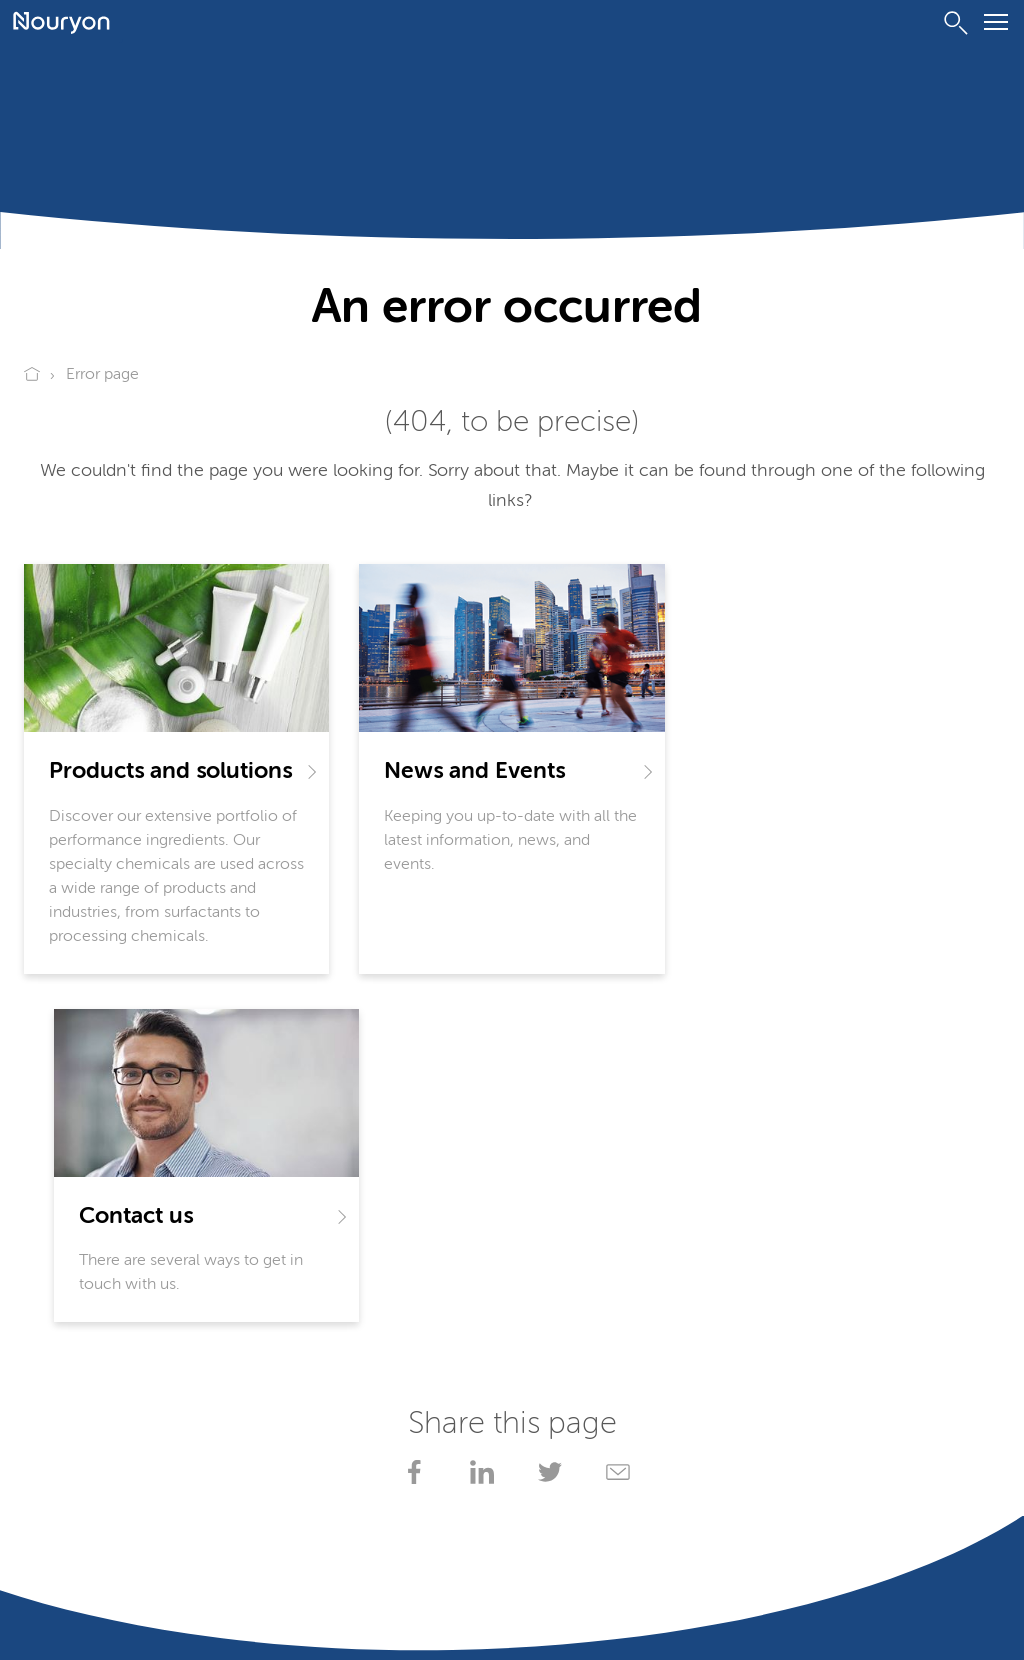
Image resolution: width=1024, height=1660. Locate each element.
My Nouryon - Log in (337, 1408)
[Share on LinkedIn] (478, 1123)
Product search (77, 1408)
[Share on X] (546, 1123)
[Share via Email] (614, 1123)
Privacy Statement (79, 1600)
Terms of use (190, 1600)
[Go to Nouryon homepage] (61, 23)
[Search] (956, 23)
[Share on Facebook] (410, 1123)
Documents (66, 1369)
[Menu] (996, 25)
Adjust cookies (69, 1624)
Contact (52, 1447)
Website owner (421, 1600)
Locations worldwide (339, 1447)
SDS (278, 1369)
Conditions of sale (302, 1600)
